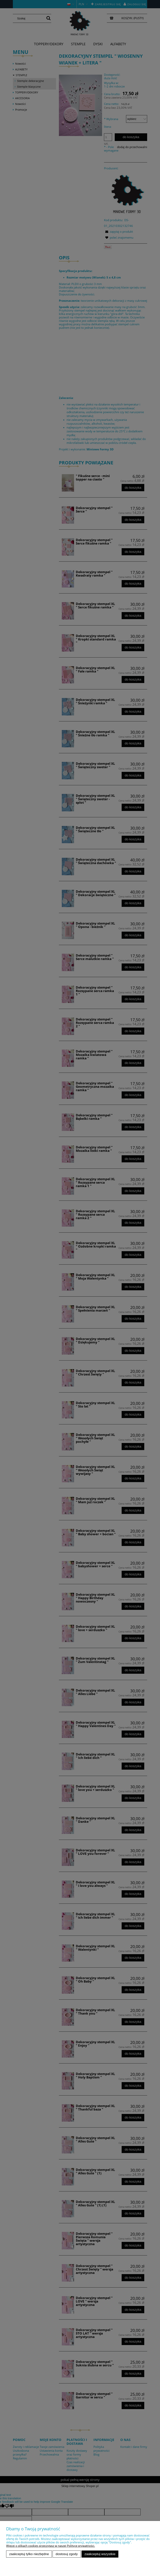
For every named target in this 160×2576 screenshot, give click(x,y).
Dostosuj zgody (67, 2554)
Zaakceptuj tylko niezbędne (29, 2554)
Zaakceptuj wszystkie (100, 2554)
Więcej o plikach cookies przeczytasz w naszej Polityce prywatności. (50, 2546)
